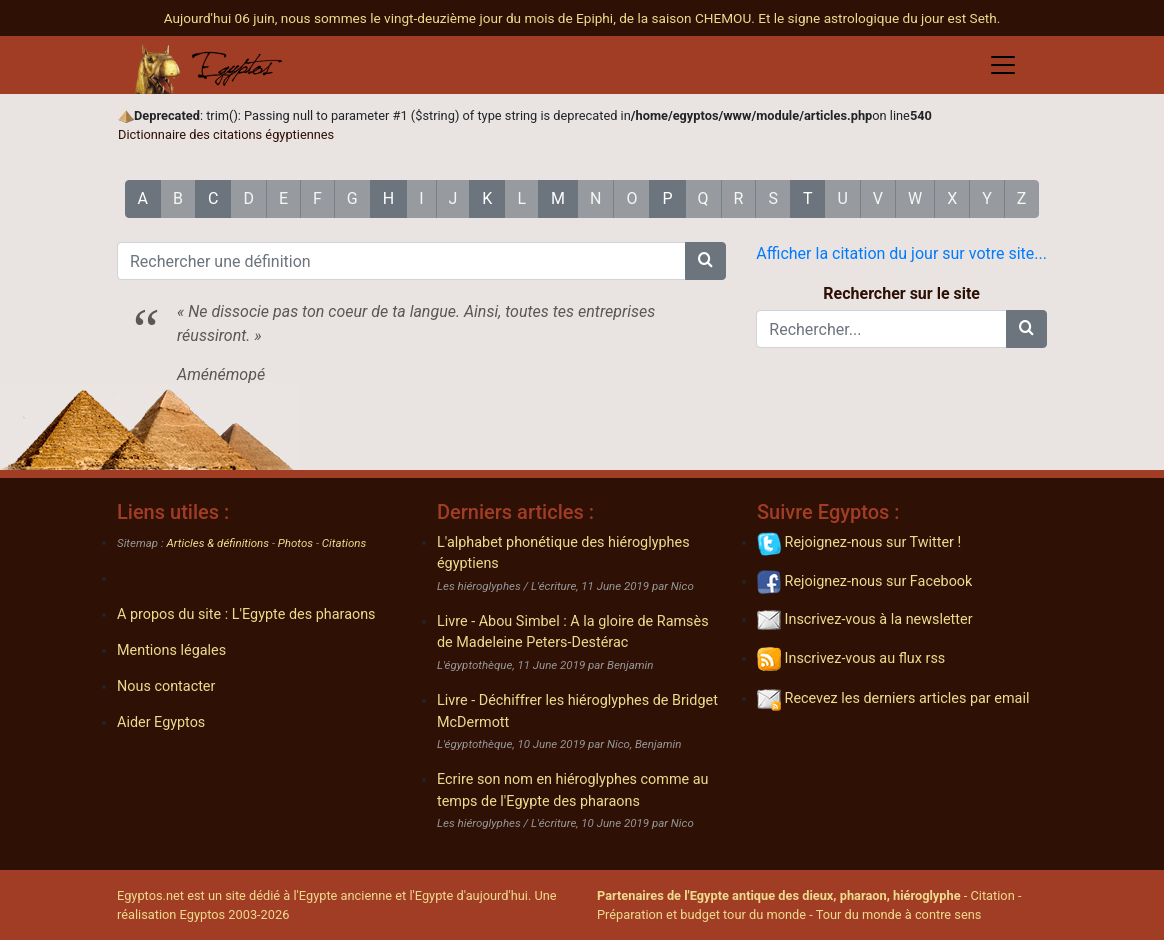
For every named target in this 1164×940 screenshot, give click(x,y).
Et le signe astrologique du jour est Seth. (879, 18)
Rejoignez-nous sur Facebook (864, 581)
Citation (992, 895)
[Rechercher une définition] (401, 261)
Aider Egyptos (161, 722)
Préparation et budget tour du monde (701, 914)
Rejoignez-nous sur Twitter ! (859, 542)
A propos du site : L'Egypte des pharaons (246, 614)
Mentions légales (171, 650)
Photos (295, 543)
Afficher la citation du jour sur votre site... (901, 253)
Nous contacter (166, 686)
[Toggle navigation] (1003, 65)
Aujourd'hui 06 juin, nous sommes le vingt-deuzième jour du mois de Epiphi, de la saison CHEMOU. (461, 18)
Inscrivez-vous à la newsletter (865, 619)
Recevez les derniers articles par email (893, 698)
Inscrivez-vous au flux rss (851, 658)
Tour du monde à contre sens (899, 914)
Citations (344, 543)
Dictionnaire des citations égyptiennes (226, 134)
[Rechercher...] (881, 329)
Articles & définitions (218, 543)
